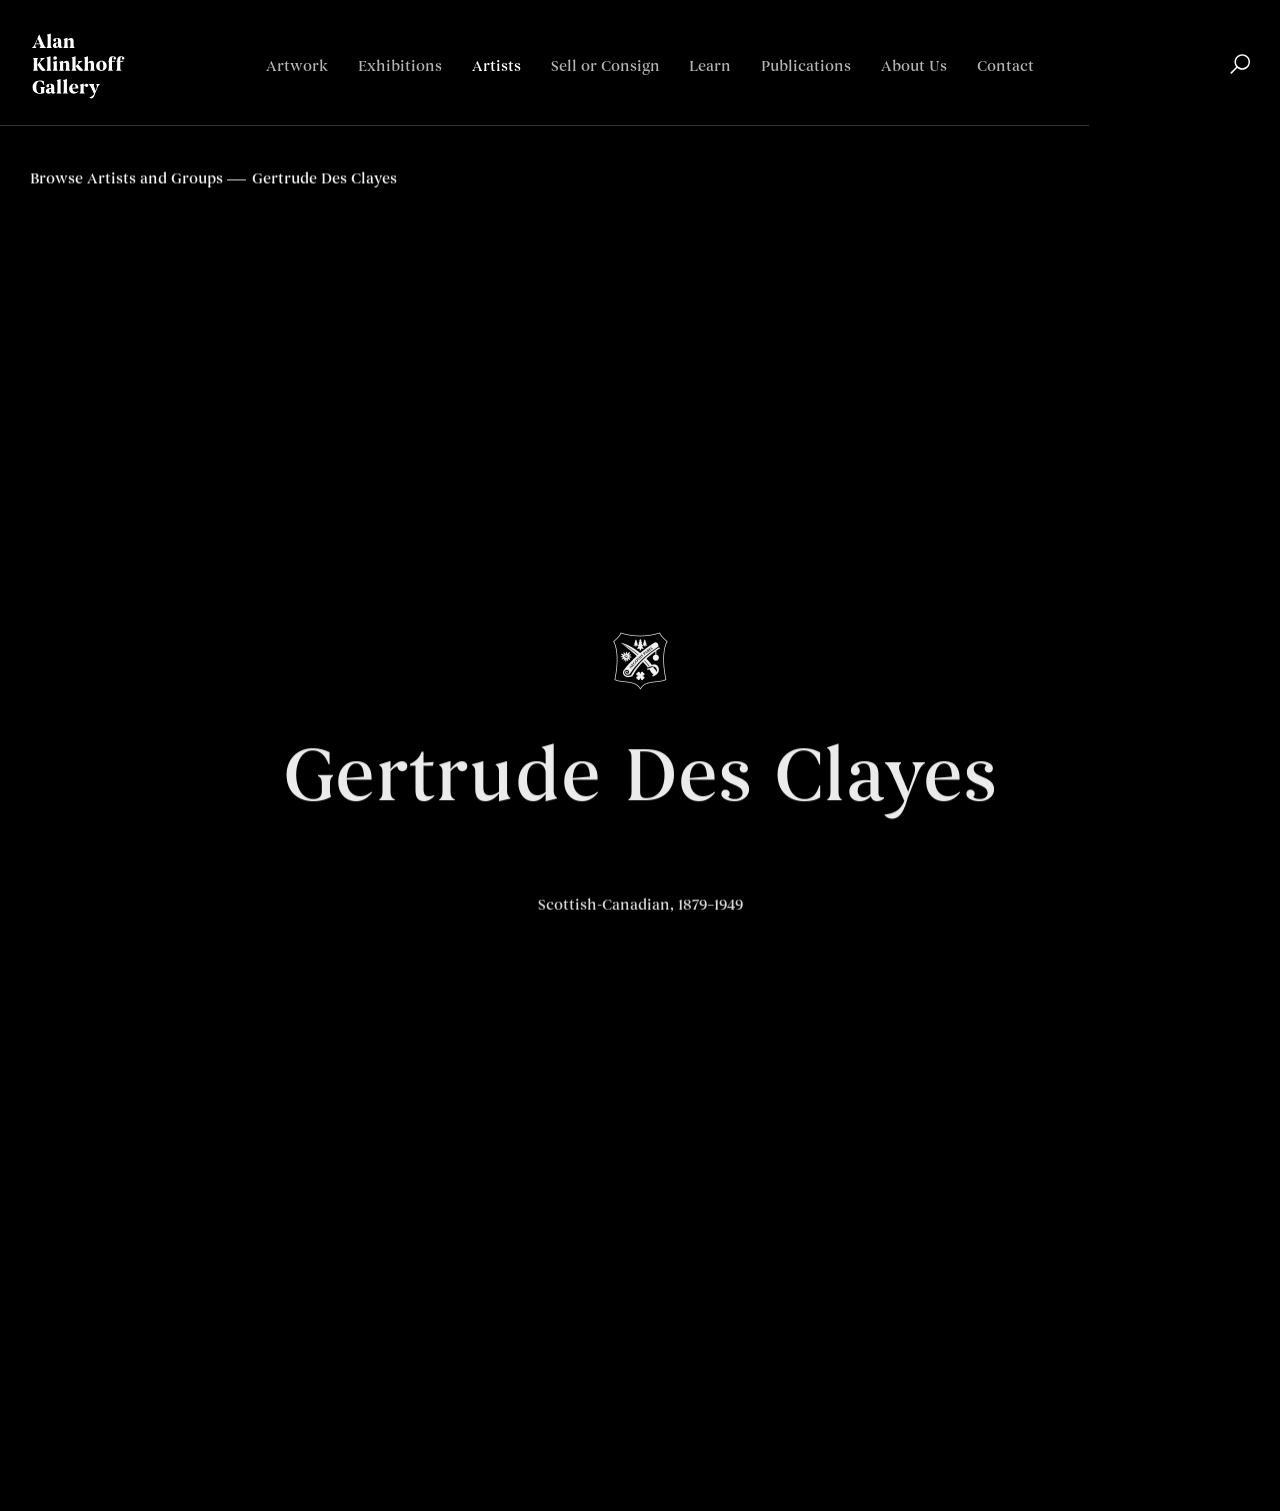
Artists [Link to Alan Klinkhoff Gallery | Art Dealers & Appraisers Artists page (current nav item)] (496, 66)
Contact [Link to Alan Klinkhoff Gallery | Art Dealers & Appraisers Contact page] (1005, 66)
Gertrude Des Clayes (640, 782)
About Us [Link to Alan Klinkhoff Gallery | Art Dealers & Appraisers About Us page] (914, 66)
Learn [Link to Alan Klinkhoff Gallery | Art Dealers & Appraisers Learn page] (710, 66)
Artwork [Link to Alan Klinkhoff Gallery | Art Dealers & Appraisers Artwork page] (297, 66)
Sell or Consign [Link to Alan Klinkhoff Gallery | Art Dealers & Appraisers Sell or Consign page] (605, 66)
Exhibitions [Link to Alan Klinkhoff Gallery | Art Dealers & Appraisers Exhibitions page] (400, 66)
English (1151, 125)
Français (1219, 125)
